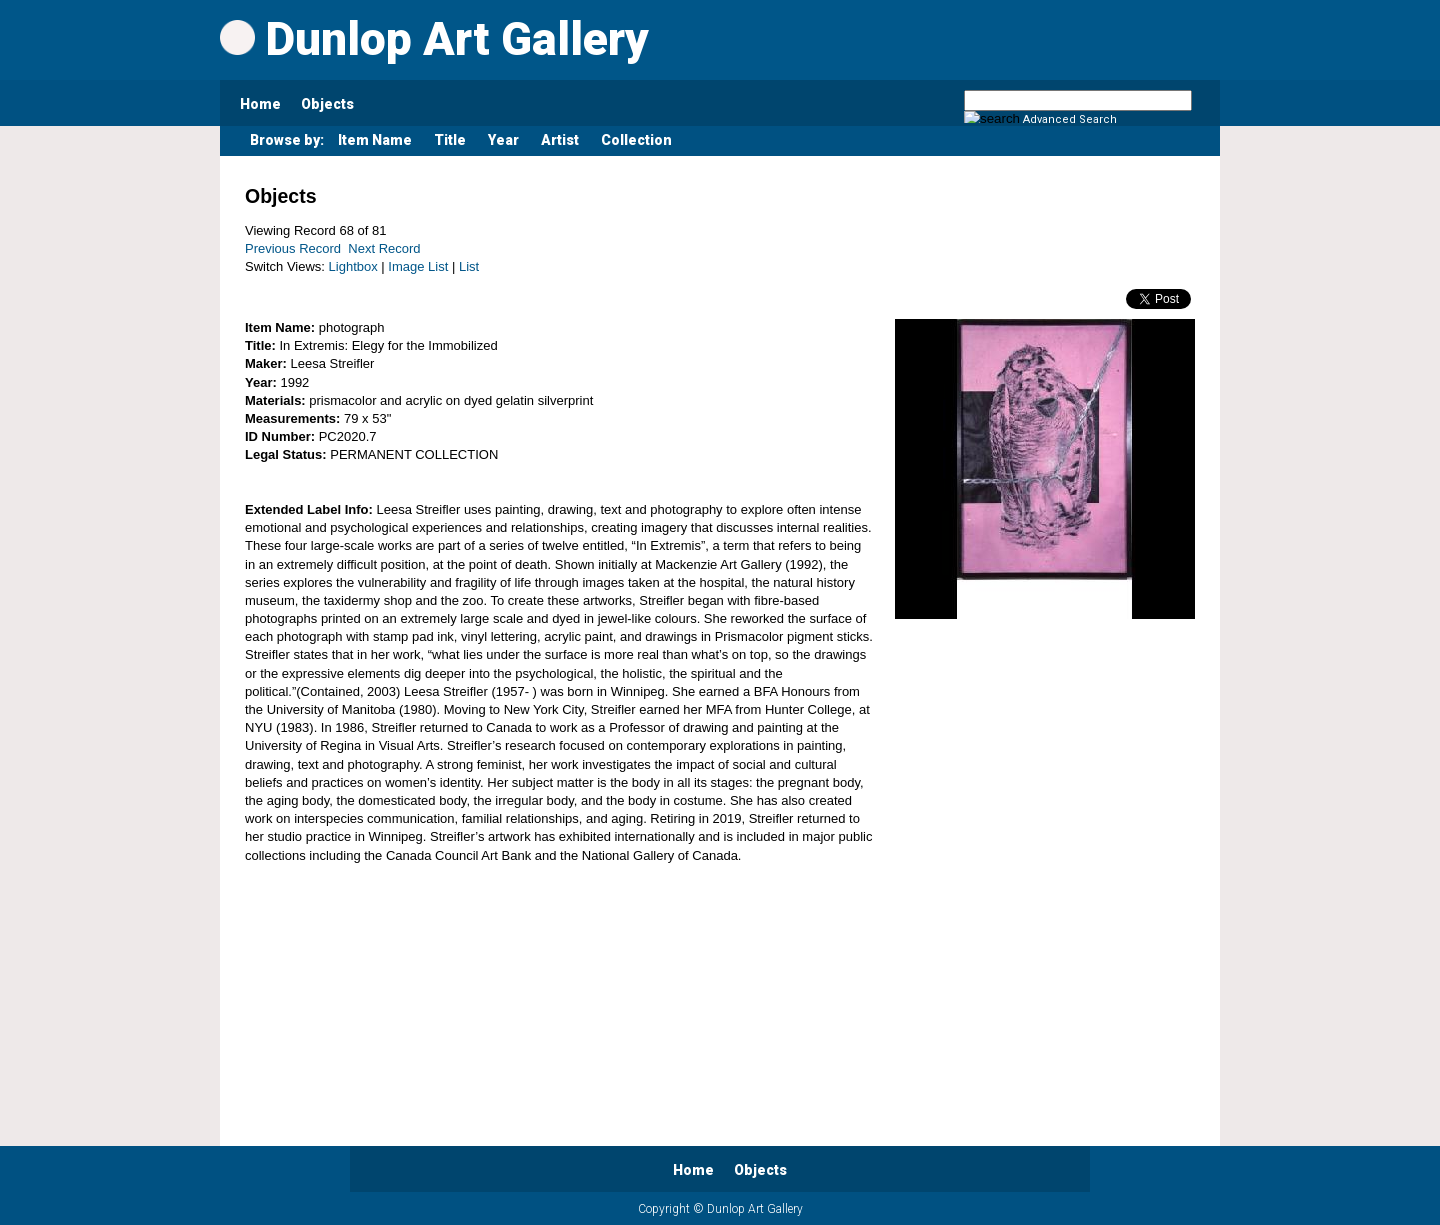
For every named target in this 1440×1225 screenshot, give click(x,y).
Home (260, 104)
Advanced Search (1070, 119)
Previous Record (293, 248)
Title (450, 140)
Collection (636, 140)
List (469, 266)
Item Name (375, 140)
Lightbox (353, 266)
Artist (560, 140)
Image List (418, 266)
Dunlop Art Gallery (434, 39)
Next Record (384, 248)
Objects (327, 104)
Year (503, 140)
